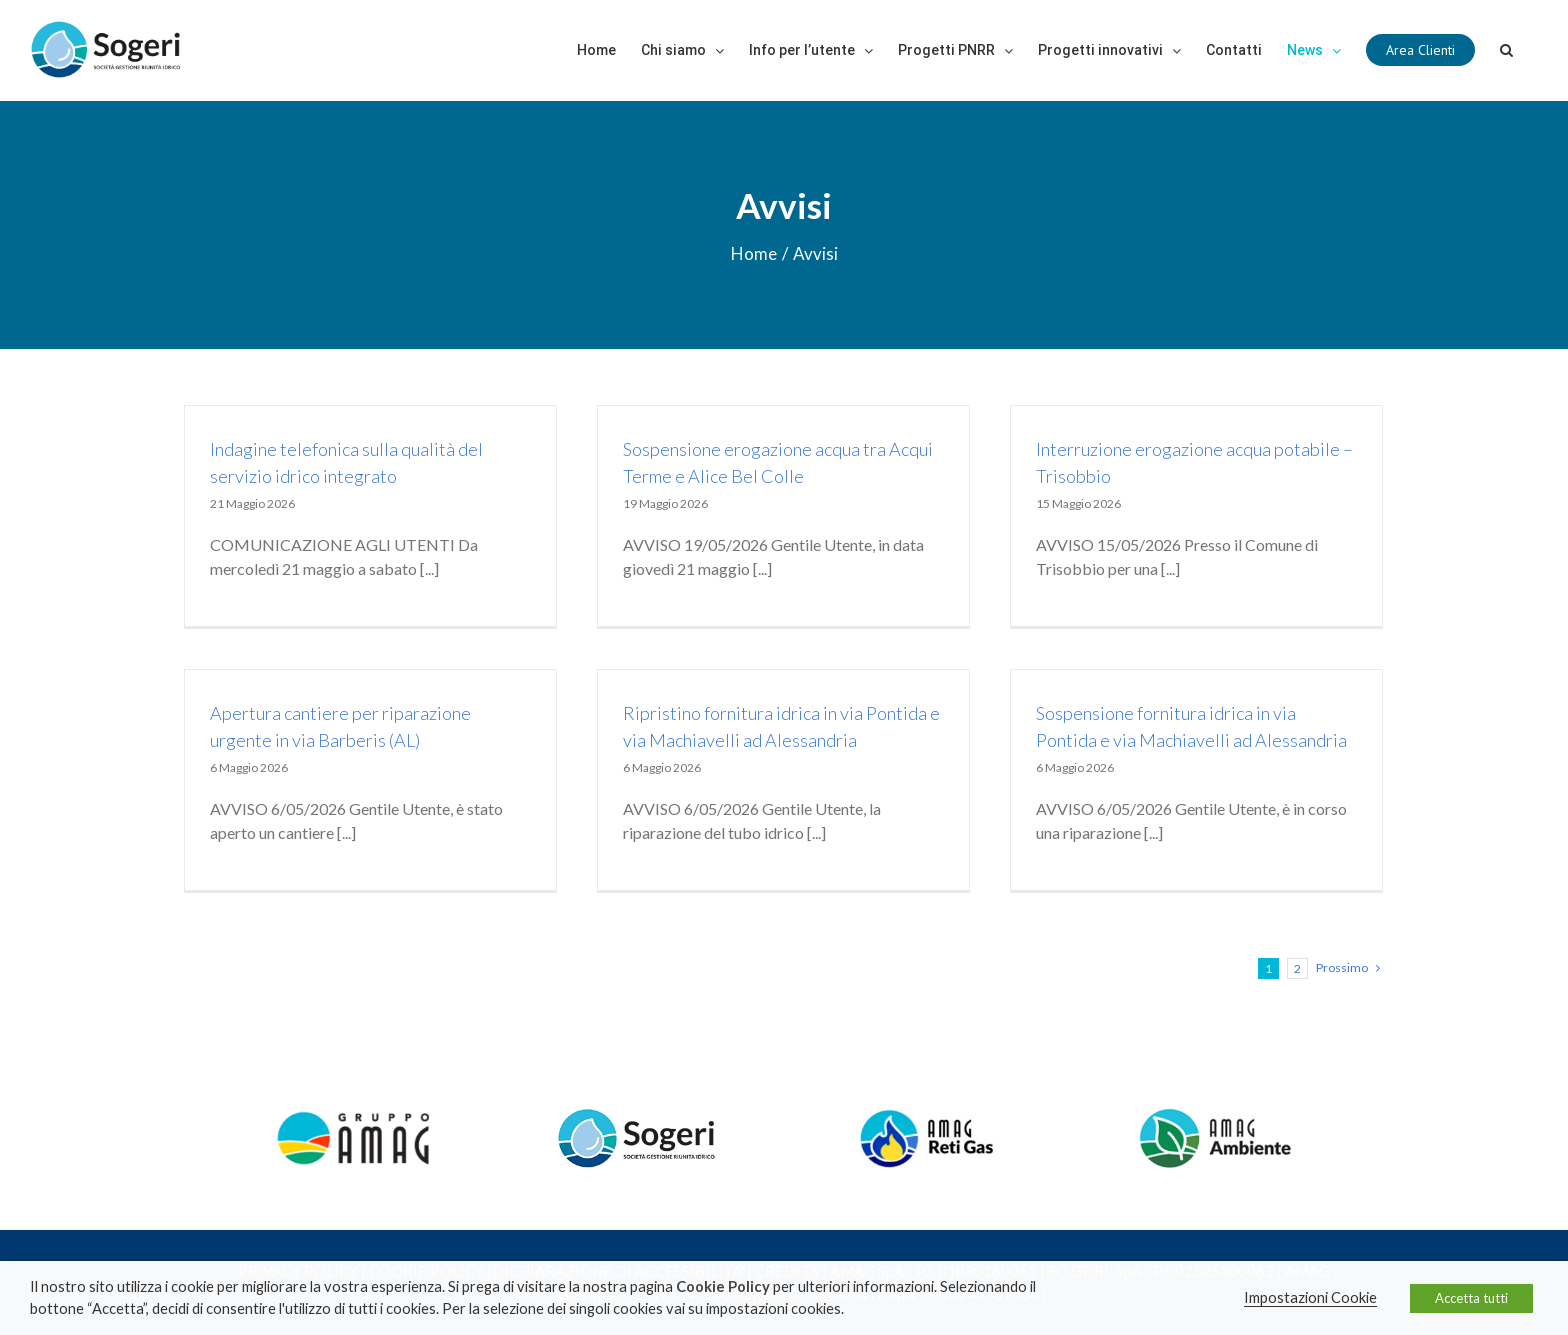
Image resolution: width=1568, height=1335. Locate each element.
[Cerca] (1506, 50)
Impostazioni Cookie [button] (1310, 1297)
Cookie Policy (723, 1286)
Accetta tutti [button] (1471, 1298)
